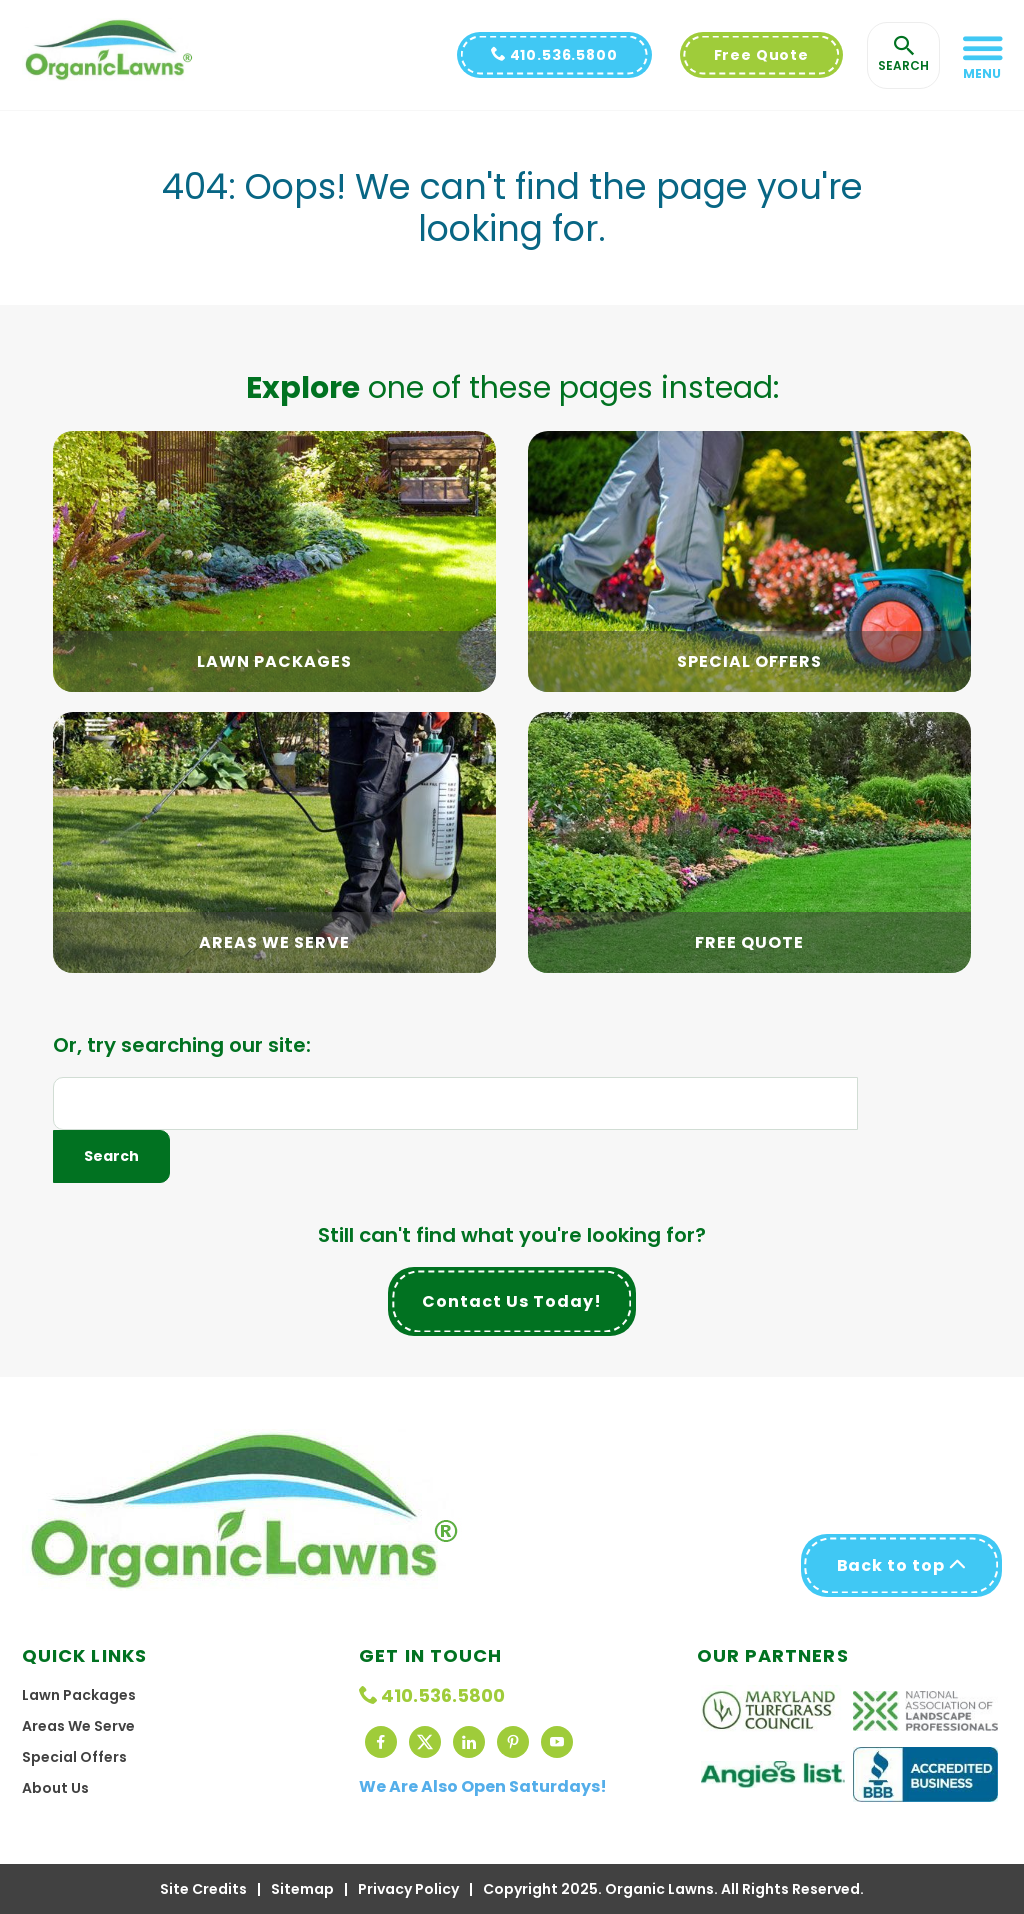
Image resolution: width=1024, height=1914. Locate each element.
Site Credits (203, 1889)
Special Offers (74, 1757)
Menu (982, 73)
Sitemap (302, 1889)
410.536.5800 (554, 55)
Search (111, 1156)
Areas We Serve (78, 1726)
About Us (55, 1788)
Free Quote (761, 55)
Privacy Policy (408, 1889)
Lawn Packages (79, 1695)
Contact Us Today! (511, 1301)
